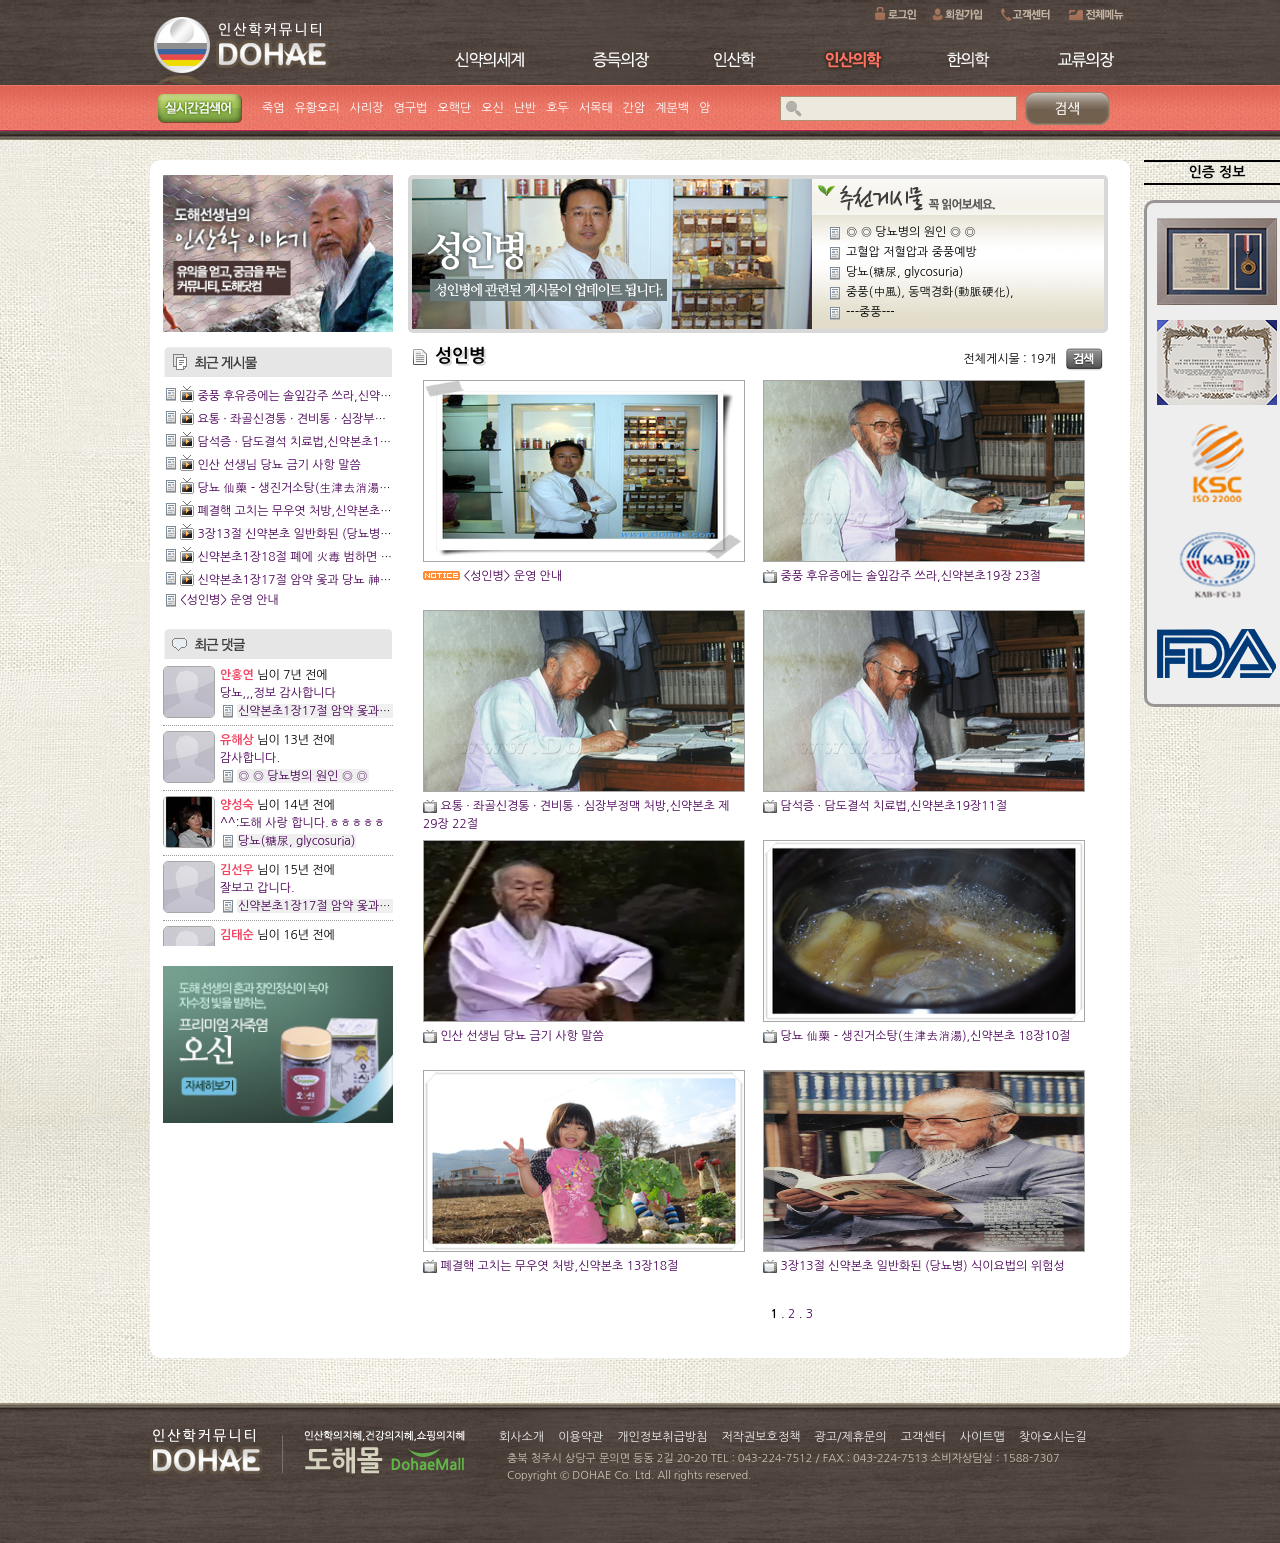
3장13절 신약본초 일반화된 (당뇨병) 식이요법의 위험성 (339, 534)
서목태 (596, 108)
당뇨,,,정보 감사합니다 (278, 693)
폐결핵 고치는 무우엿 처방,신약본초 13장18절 (316, 511)
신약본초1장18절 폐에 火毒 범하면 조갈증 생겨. (320, 557)
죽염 (273, 108)
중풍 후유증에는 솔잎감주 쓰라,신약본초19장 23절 (327, 396)
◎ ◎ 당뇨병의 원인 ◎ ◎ (303, 776)
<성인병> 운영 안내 (229, 600)
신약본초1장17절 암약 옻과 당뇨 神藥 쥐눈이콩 (318, 580)
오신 (492, 108)
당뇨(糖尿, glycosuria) (296, 841)
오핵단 (454, 108)
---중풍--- (870, 312)
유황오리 (317, 108)
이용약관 (580, 1437)
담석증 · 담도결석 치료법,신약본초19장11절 (310, 442)
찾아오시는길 (1053, 1437)
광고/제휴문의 (850, 1437)
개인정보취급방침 (662, 1437)
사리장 (367, 108)
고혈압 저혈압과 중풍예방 (911, 252)
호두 (557, 108)
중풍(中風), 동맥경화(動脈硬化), (930, 292)
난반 (525, 108)
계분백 (672, 108)
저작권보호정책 (761, 1437)
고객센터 (923, 1437)
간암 (634, 108)
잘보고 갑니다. (257, 888)
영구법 (411, 108)
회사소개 (521, 1437)
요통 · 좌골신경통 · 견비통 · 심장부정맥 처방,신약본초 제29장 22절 (369, 419)
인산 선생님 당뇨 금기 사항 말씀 (278, 465)
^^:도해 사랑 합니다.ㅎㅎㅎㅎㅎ (302, 823)
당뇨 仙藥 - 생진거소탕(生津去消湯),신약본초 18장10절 (342, 488)
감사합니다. (250, 758)
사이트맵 (982, 1437)
